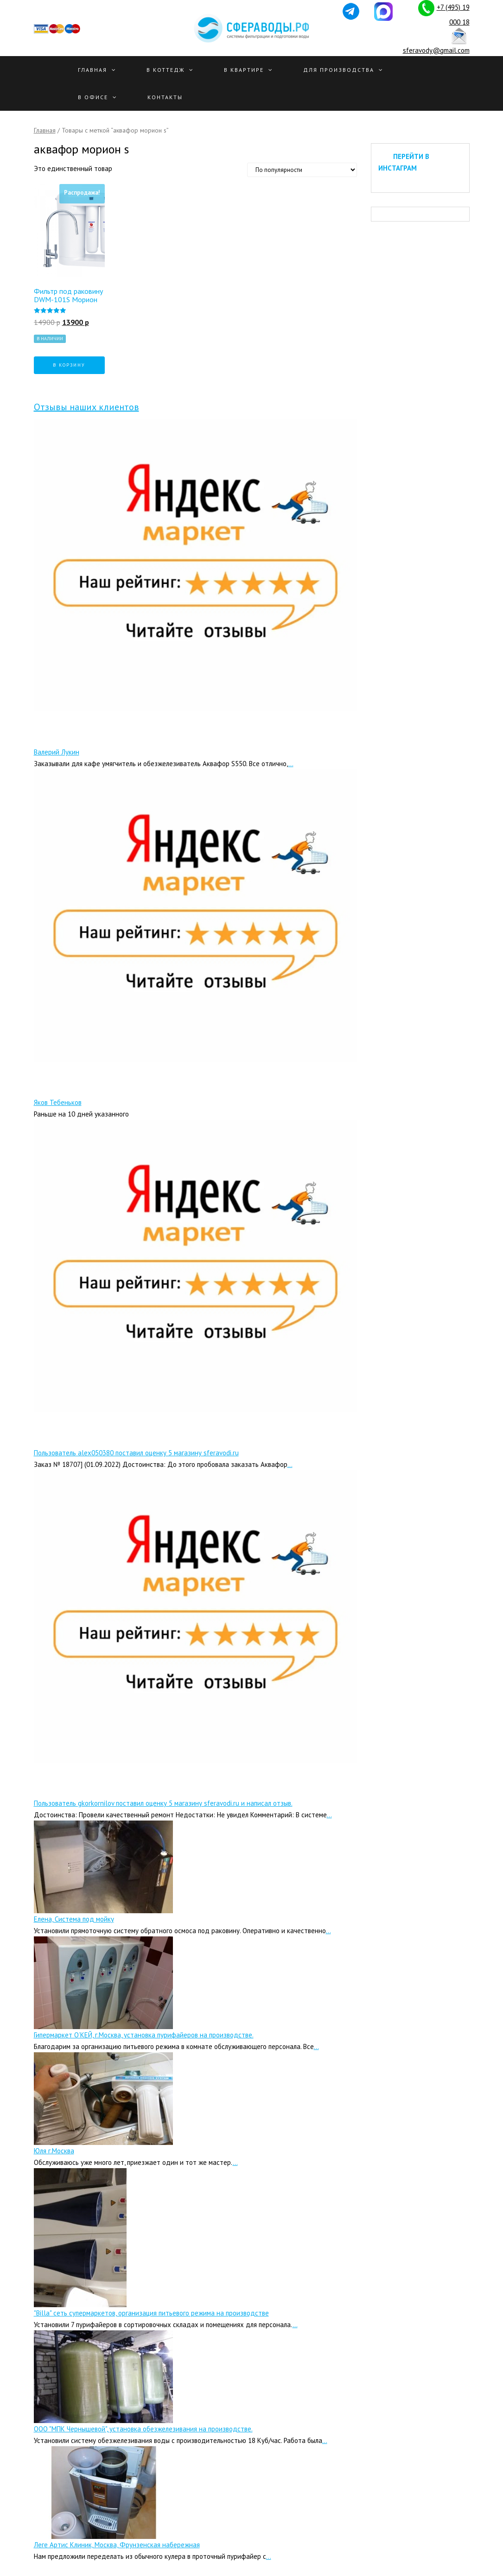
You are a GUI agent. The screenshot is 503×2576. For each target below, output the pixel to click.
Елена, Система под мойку (74, 1919)
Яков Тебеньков (58, 1102)
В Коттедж (165, 69)
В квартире (244, 69)
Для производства (338, 69)
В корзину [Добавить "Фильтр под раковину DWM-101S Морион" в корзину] (69, 365)
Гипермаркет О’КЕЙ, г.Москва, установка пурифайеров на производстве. (144, 2034)
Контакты (165, 97)
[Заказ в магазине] (302, 170)
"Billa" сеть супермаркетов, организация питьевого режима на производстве (151, 2313)
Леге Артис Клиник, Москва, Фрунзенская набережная (117, 2544)
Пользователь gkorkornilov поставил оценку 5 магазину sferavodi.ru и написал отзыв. (163, 1803)
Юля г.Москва (54, 2150)
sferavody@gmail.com (436, 50)
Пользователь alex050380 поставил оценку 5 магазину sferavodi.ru (136, 1452)
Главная (92, 69)
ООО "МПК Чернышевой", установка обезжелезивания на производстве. (143, 2428)
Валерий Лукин (56, 752)
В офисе (93, 97)
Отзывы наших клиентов (86, 407)
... (290, 763)
